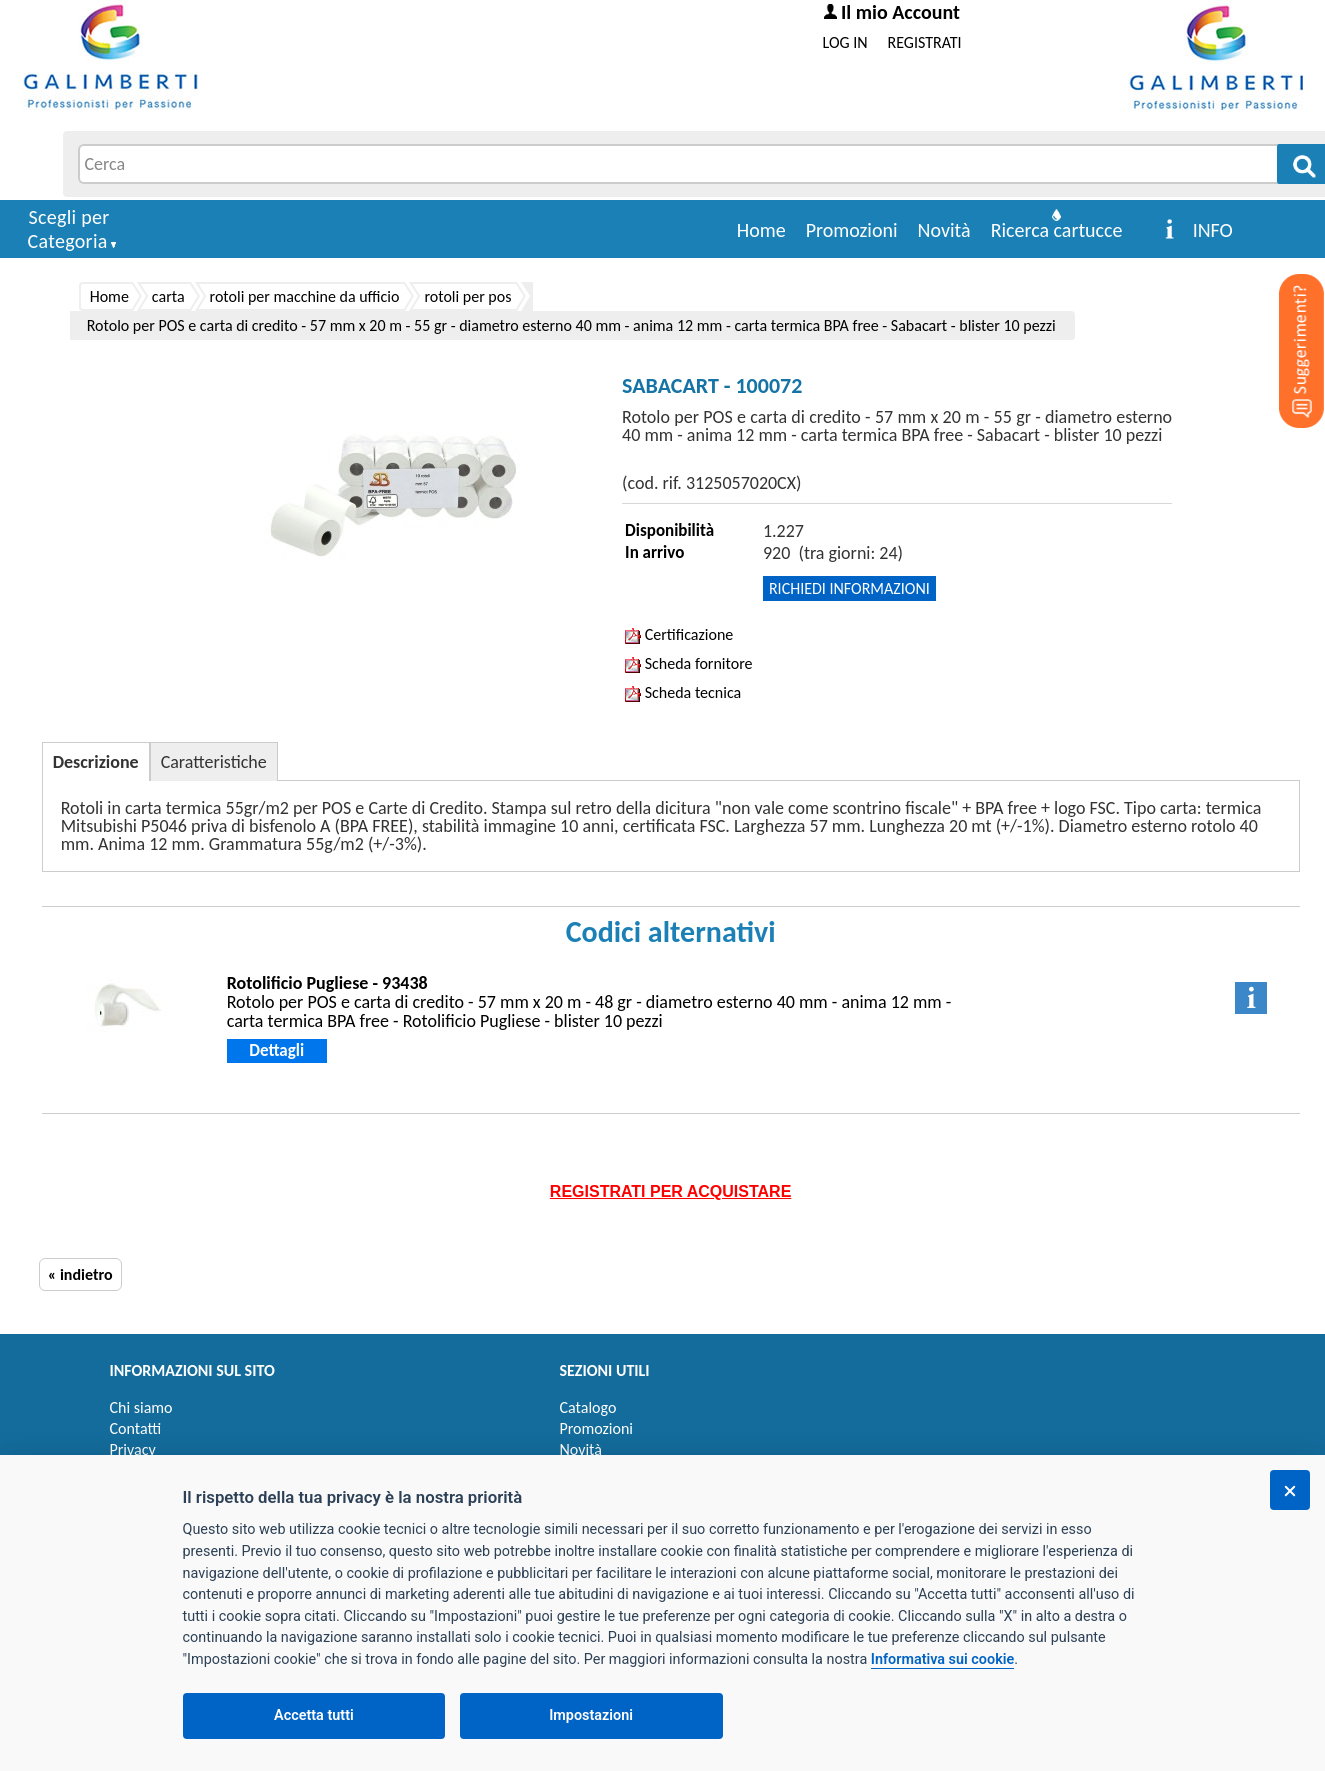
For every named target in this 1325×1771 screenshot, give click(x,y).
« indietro (80, 1274)
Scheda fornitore (688, 663)
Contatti (136, 1428)
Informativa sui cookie (942, 1659)
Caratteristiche (214, 762)
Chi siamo (141, 1407)
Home (761, 230)
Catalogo (588, 1407)
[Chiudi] (1290, 1490)
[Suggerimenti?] (1285, 320)
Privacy (133, 1449)
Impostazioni (591, 1715)
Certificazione (679, 634)
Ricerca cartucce (1057, 230)
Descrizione (96, 762)
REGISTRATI (925, 42)
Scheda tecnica (683, 692)
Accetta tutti (314, 1715)
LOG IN (845, 42)
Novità (944, 230)
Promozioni (852, 230)
